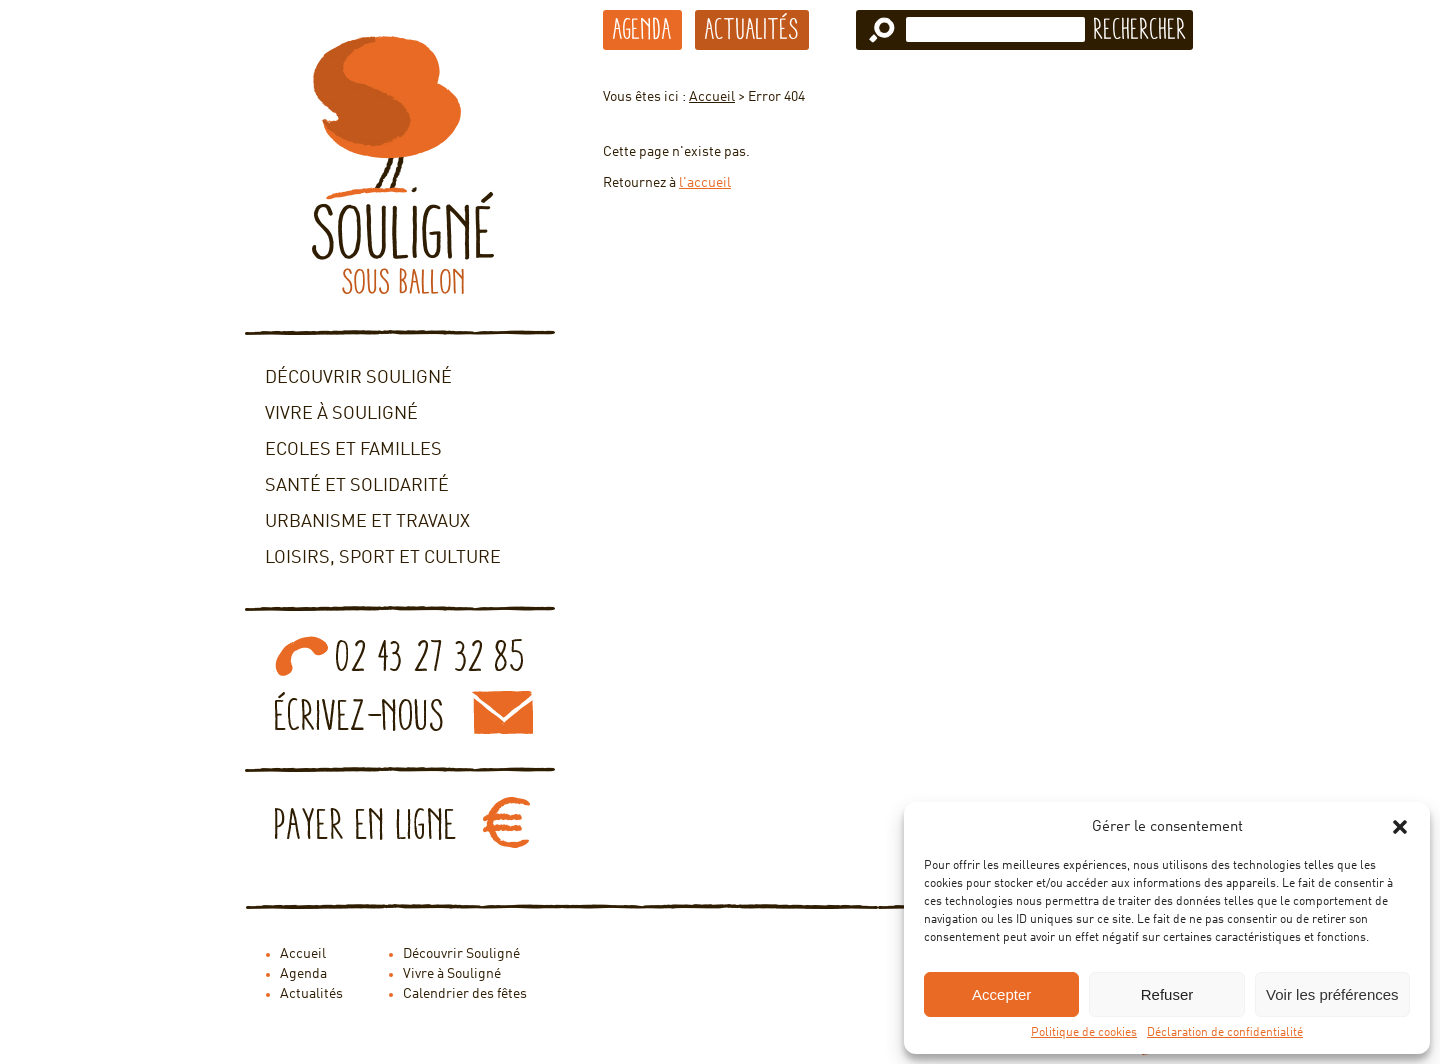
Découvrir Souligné (358, 378)
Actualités (752, 29)
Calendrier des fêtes (465, 994)
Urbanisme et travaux (367, 522)
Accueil (712, 97)
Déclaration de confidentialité (1225, 1033)
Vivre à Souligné (341, 414)
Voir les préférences (1332, 994)
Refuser (1167, 994)
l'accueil (705, 183)
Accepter (1001, 994)
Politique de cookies (1084, 1033)
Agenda (642, 29)
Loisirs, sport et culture (383, 558)
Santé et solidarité (357, 486)
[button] (1400, 827)
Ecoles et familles (353, 450)
